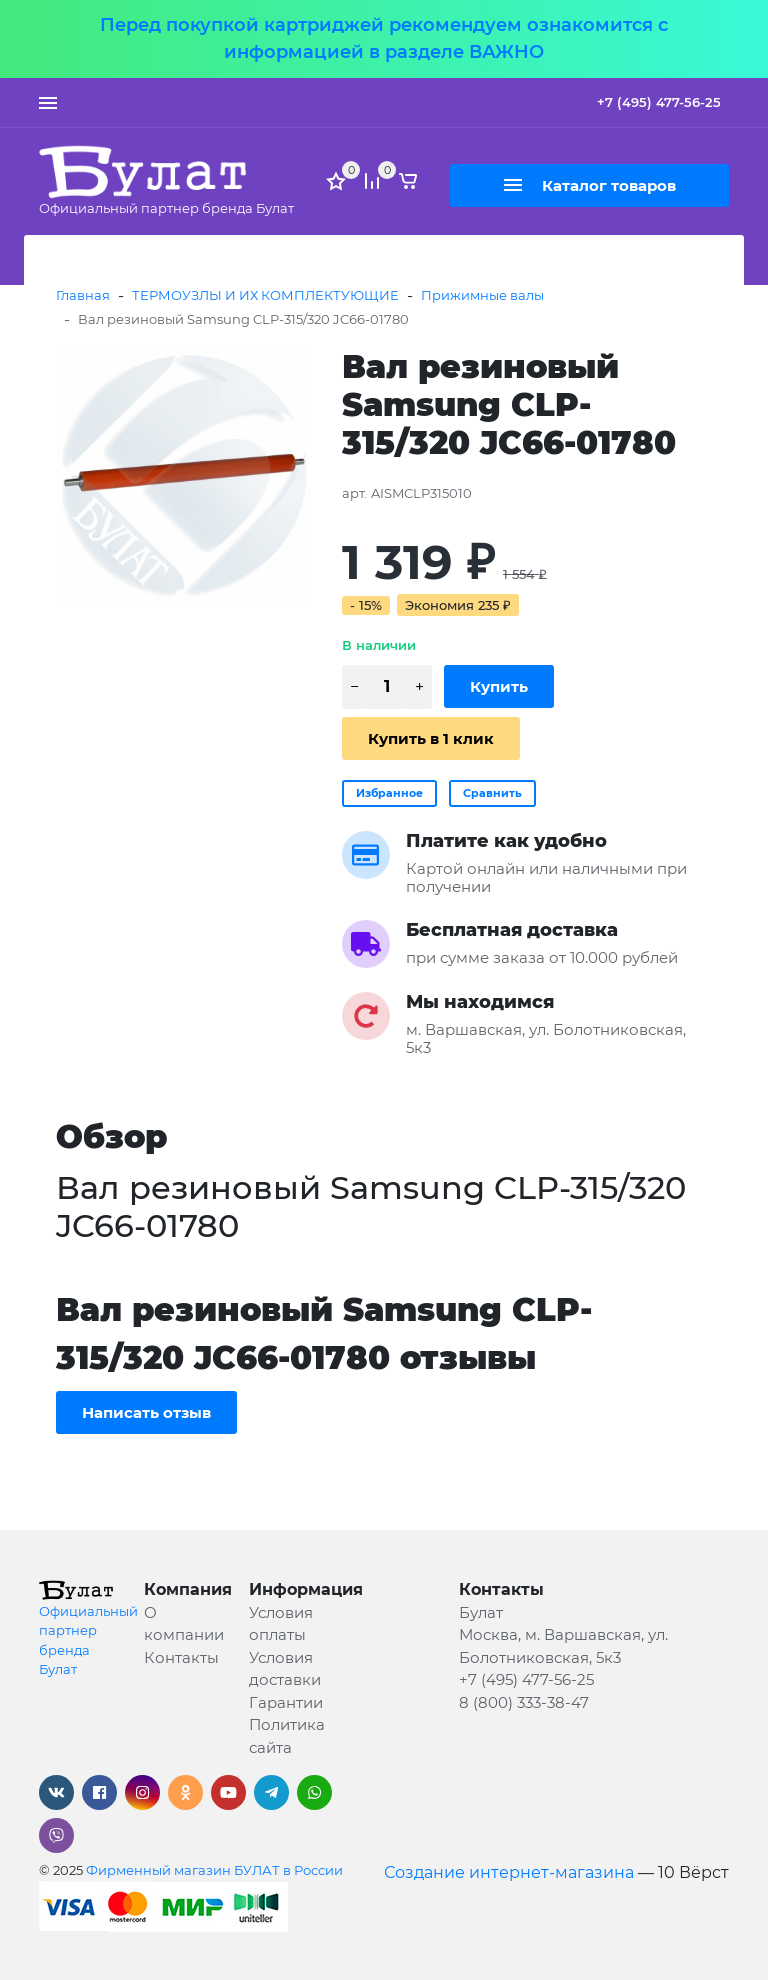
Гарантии (286, 1702)
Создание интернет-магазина (509, 1872)
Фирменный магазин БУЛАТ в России (214, 1870)
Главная (83, 295)
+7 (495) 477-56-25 (659, 102)
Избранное (389, 793)
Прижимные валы (482, 295)
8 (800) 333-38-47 (524, 1702)
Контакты (181, 1657)
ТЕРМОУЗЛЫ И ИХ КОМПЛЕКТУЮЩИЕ (265, 295)
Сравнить (492, 793)
